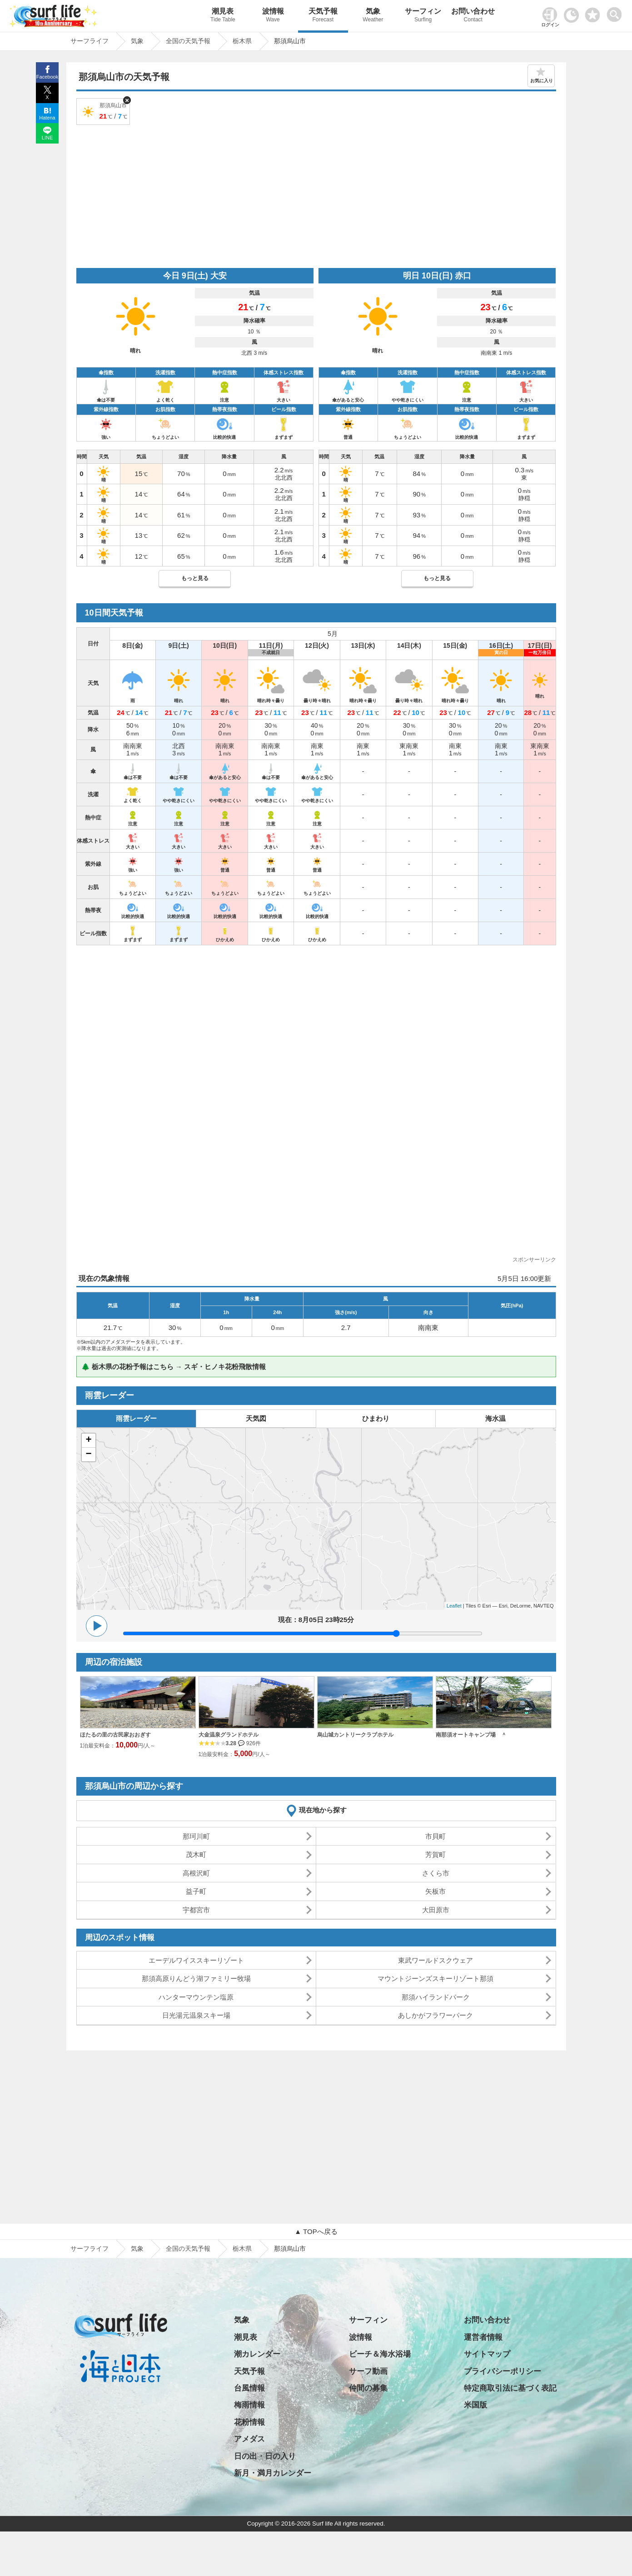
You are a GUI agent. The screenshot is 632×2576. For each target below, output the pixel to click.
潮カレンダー (257, 2354)
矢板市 (435, 1891)
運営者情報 (483, 2337)
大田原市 (435, 1910)
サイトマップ (487, 2354)
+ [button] (88, 1440)
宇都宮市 (196, 1910)
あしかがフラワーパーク (435, 2015)
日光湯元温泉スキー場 (196, 2015)
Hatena (47, 117)
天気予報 (323, 16)
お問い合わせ (473, 16)
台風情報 (249, 2388)
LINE (47, 137)
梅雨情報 (249, 2405)
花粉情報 (249, 2422)
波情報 (273, 16)
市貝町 (435, 1836)
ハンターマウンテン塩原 (196, 1997)
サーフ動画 (368, 2371)
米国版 (475, 2405)
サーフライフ (89, 2248)
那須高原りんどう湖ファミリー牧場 (196, 1978)
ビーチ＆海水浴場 (380, 2354)
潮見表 (223, 16)
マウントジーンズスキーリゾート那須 (435, 1978)
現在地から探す (323, 1810)
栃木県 (242, 2248)
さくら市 (435, 1873)
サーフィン (423, 16)
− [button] (88, 1454)
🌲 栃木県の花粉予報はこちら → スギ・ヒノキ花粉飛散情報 (173, 1366)
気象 (373, 16)
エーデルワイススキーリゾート (196, 1960)
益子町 (196, 1891)
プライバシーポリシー (502, 2371)
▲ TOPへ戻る (315, 2231)
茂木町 (196, 1854)
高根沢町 (196, 1873)
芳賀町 (435, 1854)
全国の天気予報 (188, 2248)
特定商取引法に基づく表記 (510, 2388)
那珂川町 (196, 1836)
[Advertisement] (316, 195)
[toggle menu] (616, 12)
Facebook (47, 76)
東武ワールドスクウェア (435, 1960)
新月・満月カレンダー (272, 2473)
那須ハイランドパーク (436, 1997)
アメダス (249, 2439)
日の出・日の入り (265, 2456)
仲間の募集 (368, 2388)
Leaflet (454, 1605)
